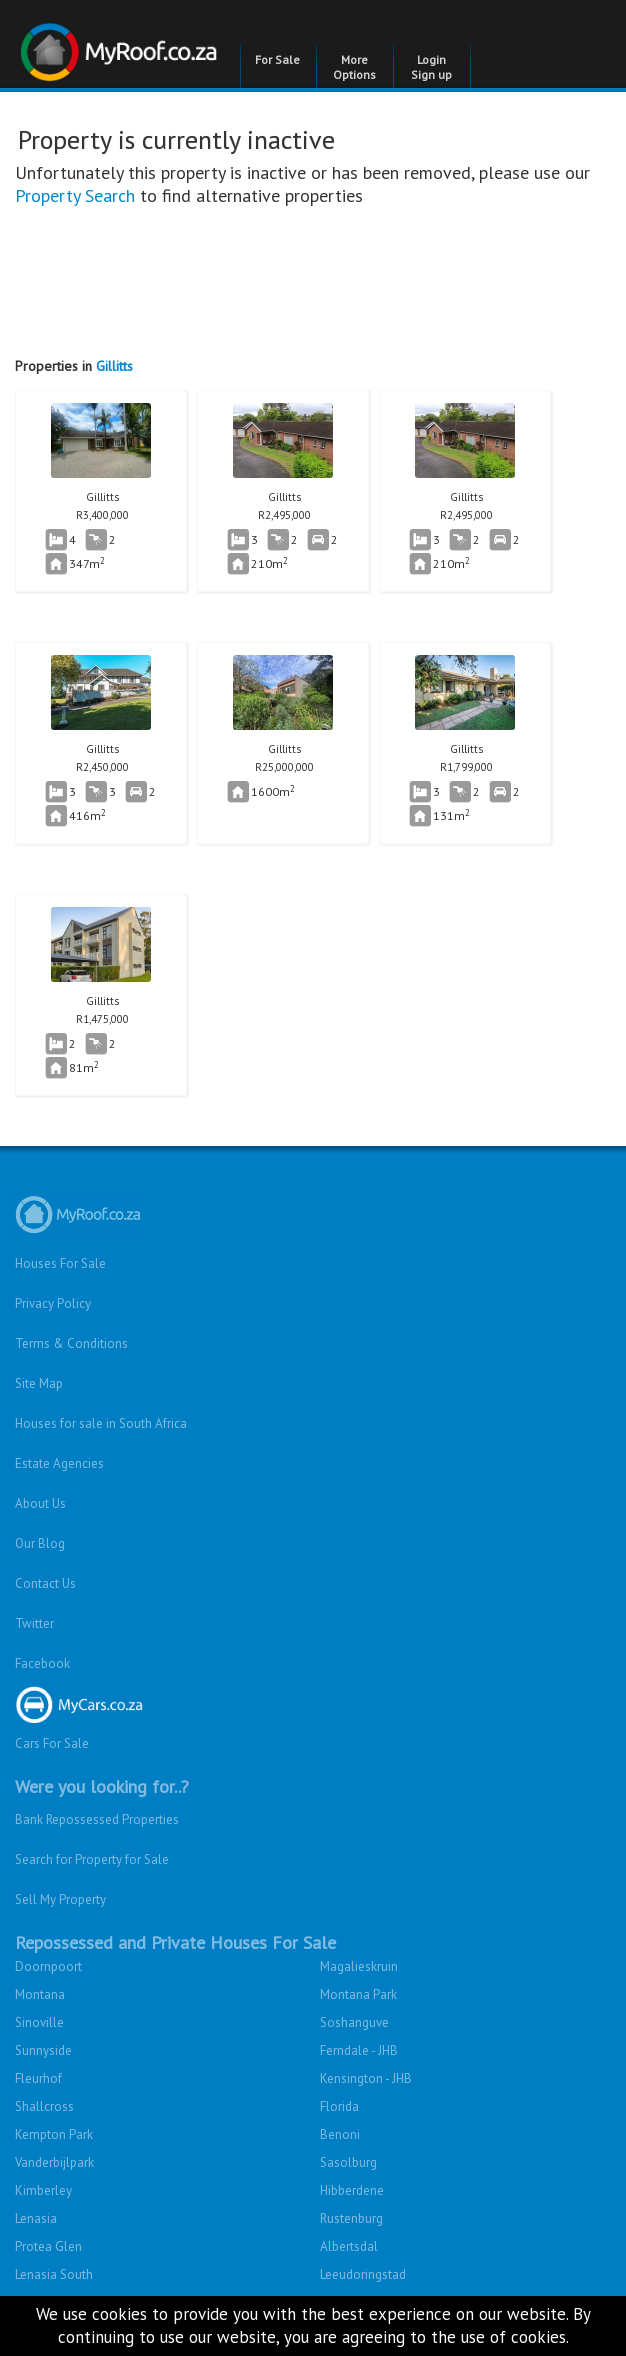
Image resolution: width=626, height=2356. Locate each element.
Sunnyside (43, 2050)
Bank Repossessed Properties (97, 1819)
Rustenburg (351, 2218)
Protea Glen (48, 2246)
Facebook (42, 1663)
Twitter (34, 1623)
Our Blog (40, 1543)
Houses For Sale (60, 1263)
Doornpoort (48, 1966)
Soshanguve (354, 2022)
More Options (354, 67)
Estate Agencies (59, 1463)
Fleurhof (38, 2078)
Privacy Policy (53, 1303)
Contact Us (45, 1583)
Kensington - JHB (366, 2078)
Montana (40, 1994)
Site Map (39, 1383)
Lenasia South (54, 2274)
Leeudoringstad (363, 2274)
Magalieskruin (359, 1966)
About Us (40, 1503)
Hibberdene (352, 2190)
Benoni (340, 2134)
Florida (339, 2106)
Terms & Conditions (71, 1343)
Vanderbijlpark (54, 2162)
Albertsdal (349, 2246)
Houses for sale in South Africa (101, 1423)
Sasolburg (348, 2162)
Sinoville (39, 2022)
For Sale (277, 59)
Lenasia (36, 2218)
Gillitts (114, 366)
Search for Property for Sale (92, 1859)
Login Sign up (431, 67)
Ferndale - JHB (359, 2050)
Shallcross (44, 2106)
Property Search (75, 195)
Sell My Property (60, 1899)
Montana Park (358, 1994)
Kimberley (43, 2190)
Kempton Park (54, 2134)
